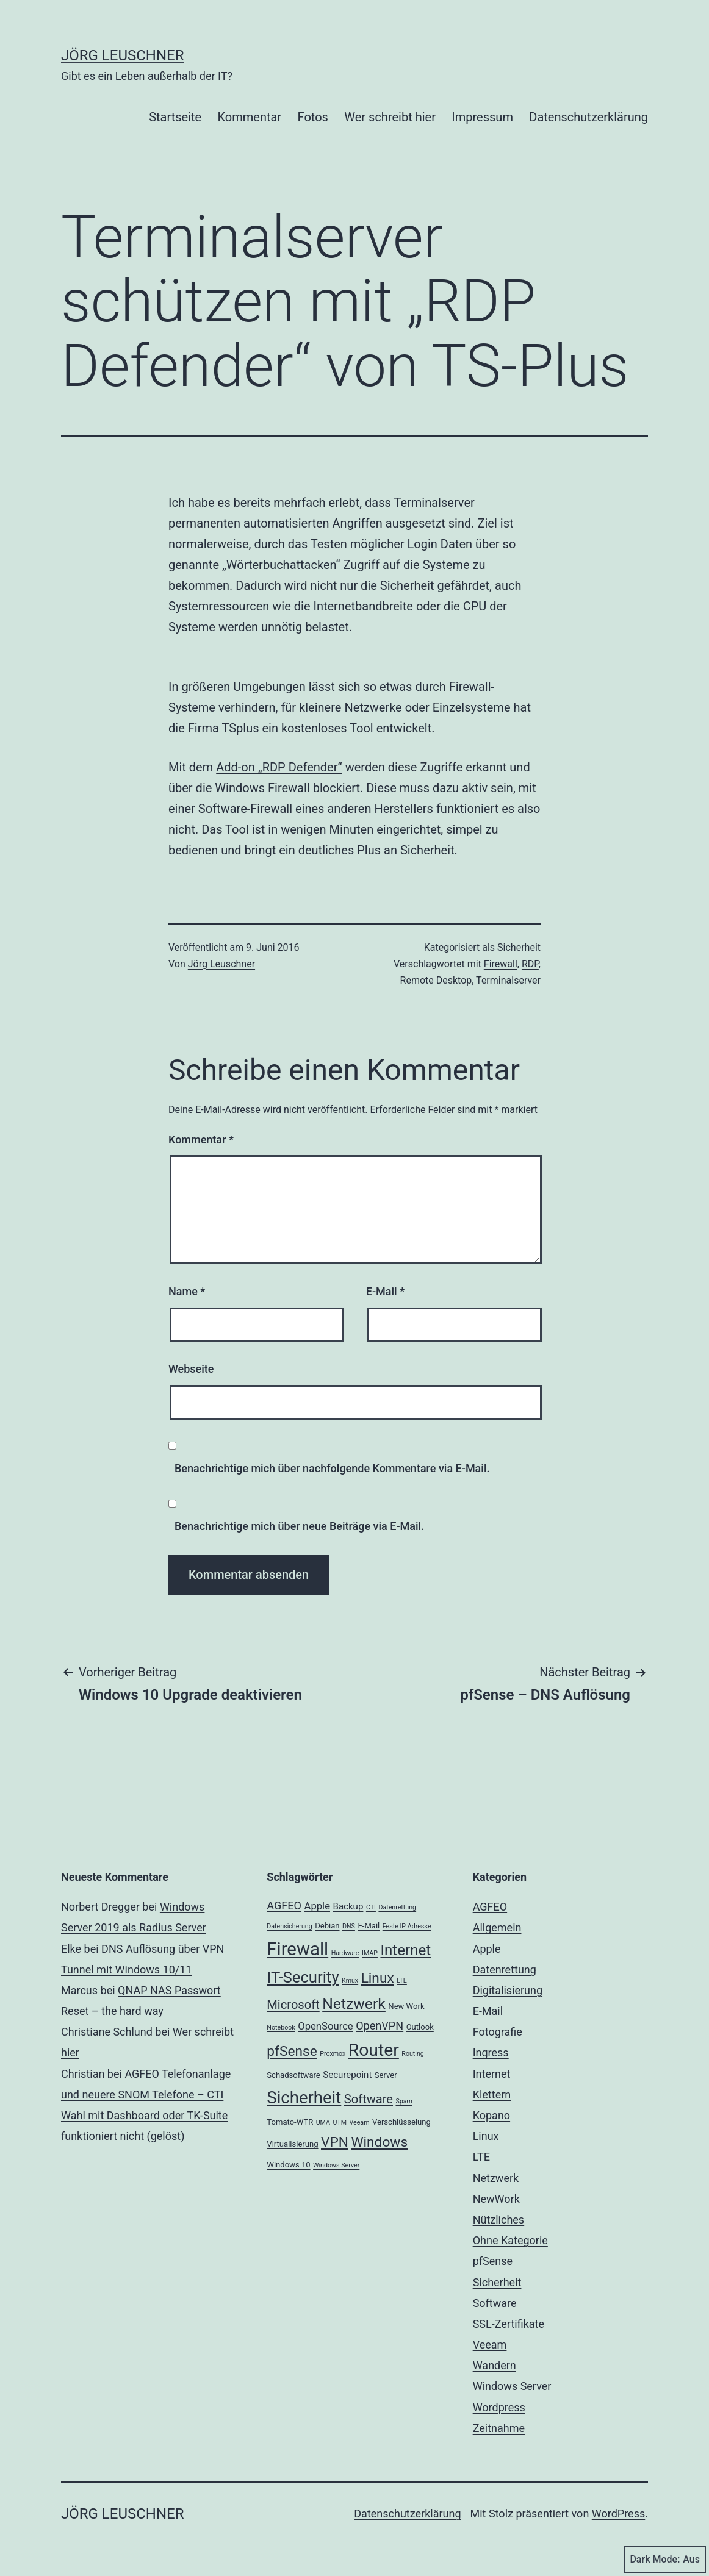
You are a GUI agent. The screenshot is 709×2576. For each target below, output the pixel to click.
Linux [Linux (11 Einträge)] (377, 1978)
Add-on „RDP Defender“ (279, 767)
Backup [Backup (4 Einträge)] (348, 1906)
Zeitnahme (499, 2428)
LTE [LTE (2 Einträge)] (402, 1980)
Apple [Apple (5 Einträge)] (317, 1906)
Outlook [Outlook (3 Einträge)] (420, 2026)
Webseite (191, 1368)
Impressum (482, 117)
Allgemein (497, 1927)
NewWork (496, 2198)
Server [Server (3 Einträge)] (386, 2075)
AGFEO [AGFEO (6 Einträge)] (284, 1905)
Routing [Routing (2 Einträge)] (412, 2054)
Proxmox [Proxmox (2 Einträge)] (332, 2054)
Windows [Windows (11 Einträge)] (379, 2142)
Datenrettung (504, 1969)
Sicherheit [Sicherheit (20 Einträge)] (304, 2098)
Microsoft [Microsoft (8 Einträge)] (293, 2004)
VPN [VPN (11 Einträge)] (334, 2142)
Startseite (175, 117)
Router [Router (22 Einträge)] (373, 2050)
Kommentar (250, 117)
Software (495, 2303)
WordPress (618, 2513)
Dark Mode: (665, 2559)
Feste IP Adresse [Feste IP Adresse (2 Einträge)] (407, 1926)
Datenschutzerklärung (588, 117)
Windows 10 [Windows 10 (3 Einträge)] (288, 2164)
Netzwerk (496, 2178)
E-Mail (385, 1291)
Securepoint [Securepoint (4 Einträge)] (347, 2074)
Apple (487, 1948)
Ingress (491, 2052)
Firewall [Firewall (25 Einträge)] (297, 1949)
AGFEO (490, 1906)
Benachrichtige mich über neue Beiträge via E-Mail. (299, 1526)
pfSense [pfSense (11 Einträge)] (292, 2051)
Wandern (494, 2365)
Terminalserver (508, 980)
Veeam (490, 2344)
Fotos (313, 117)
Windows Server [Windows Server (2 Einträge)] (336, 2165)
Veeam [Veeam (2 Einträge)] (359, 2123)
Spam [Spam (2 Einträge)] (403, 2101)
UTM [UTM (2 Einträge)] (340, 2123)
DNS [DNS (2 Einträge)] (348, 1926)
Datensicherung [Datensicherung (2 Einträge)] (289, 1926)
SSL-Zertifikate (508, 2323)
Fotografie (497, 2031)
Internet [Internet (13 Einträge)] (405, 1950)
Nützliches (499, 2219)
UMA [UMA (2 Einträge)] (323, 2123)
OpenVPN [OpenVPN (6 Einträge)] (379, 2025)
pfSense (493, 2261)
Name (186, 1291)
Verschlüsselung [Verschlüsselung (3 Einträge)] (401, 2122)
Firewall (500, 964)
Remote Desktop (436, 980)
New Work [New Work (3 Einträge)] (406, 2006)
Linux (486, 2136)
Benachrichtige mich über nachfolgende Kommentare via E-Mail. (332, 1468)
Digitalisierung (507, 1990)
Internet (492, 2073)
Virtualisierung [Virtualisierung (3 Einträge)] (292, 2143)
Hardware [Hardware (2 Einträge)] (345, 1953)
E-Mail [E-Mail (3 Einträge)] (369, 1925)
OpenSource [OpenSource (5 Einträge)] (325, 2026)
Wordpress (499, 2407)
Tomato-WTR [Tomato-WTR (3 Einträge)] (290, 2122)
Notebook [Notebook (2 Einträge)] (281, 2027)
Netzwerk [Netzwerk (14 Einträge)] (354, 2003)
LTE (481, 2156)
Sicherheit (519, 947)
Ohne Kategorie (510, 2240)
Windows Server (512, 2386)
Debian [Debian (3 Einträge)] (327, 1925)
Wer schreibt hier (390, 117)
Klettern (492, 2094)
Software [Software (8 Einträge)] (368, 2099)
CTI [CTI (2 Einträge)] (371, 1907)
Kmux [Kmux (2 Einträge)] (350, 1980)
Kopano (491, 2115)
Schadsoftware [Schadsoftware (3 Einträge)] (293, 2075)
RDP (530, 964)
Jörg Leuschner (122, 55)
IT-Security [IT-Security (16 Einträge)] (303, 1977)
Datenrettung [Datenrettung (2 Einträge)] (397, 1907)
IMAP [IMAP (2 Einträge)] (370, 1953)
